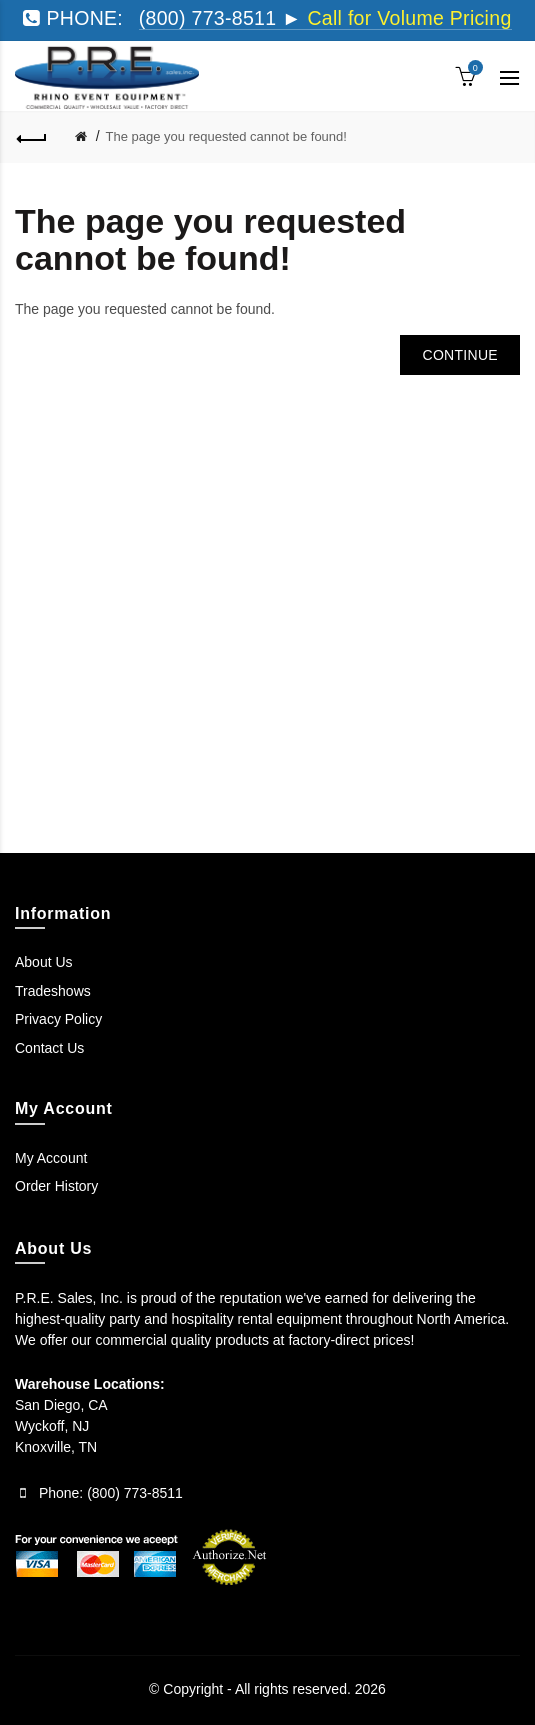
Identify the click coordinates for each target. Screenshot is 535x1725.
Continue (460, 355)
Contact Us (49, 1048)
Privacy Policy (58, 1019)
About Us (44, 962)
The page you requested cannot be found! (226, 136)
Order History (56, 1186)
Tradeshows (53, 991)
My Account (51, 1158)
